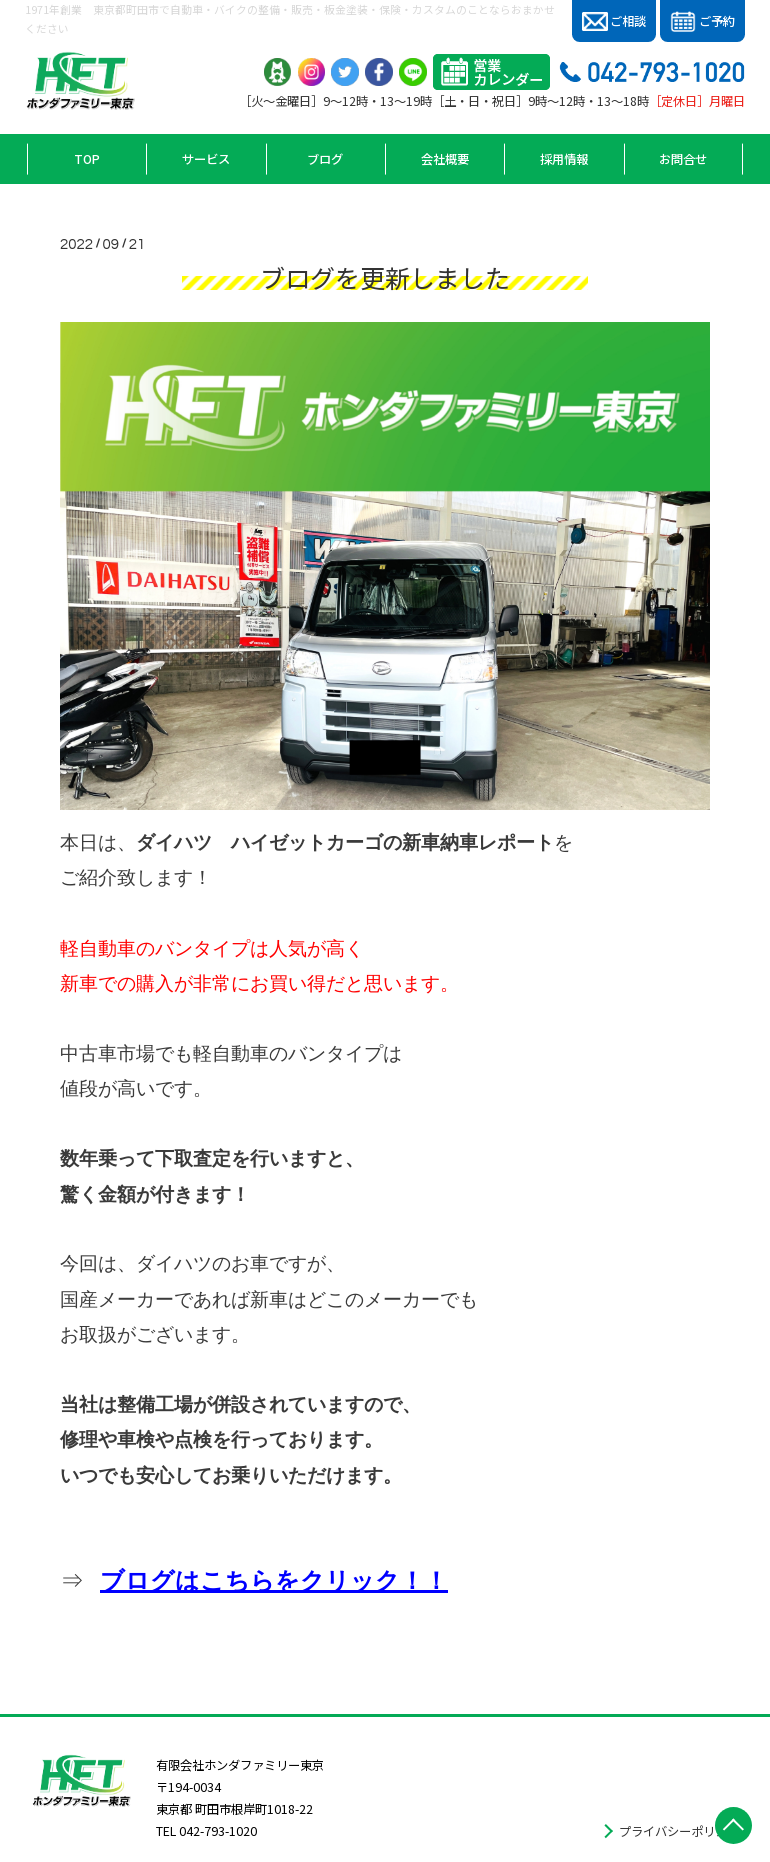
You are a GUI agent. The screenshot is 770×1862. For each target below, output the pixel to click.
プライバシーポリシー (679, 1831)
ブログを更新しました (385, 277)
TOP (87, 159)
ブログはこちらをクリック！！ (274, 1581)
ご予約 (702, 22)
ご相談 (614, 21)
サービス (206, 159)
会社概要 (445, 159)
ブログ (325, 159)
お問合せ (683, 159)
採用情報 (564, 159)
